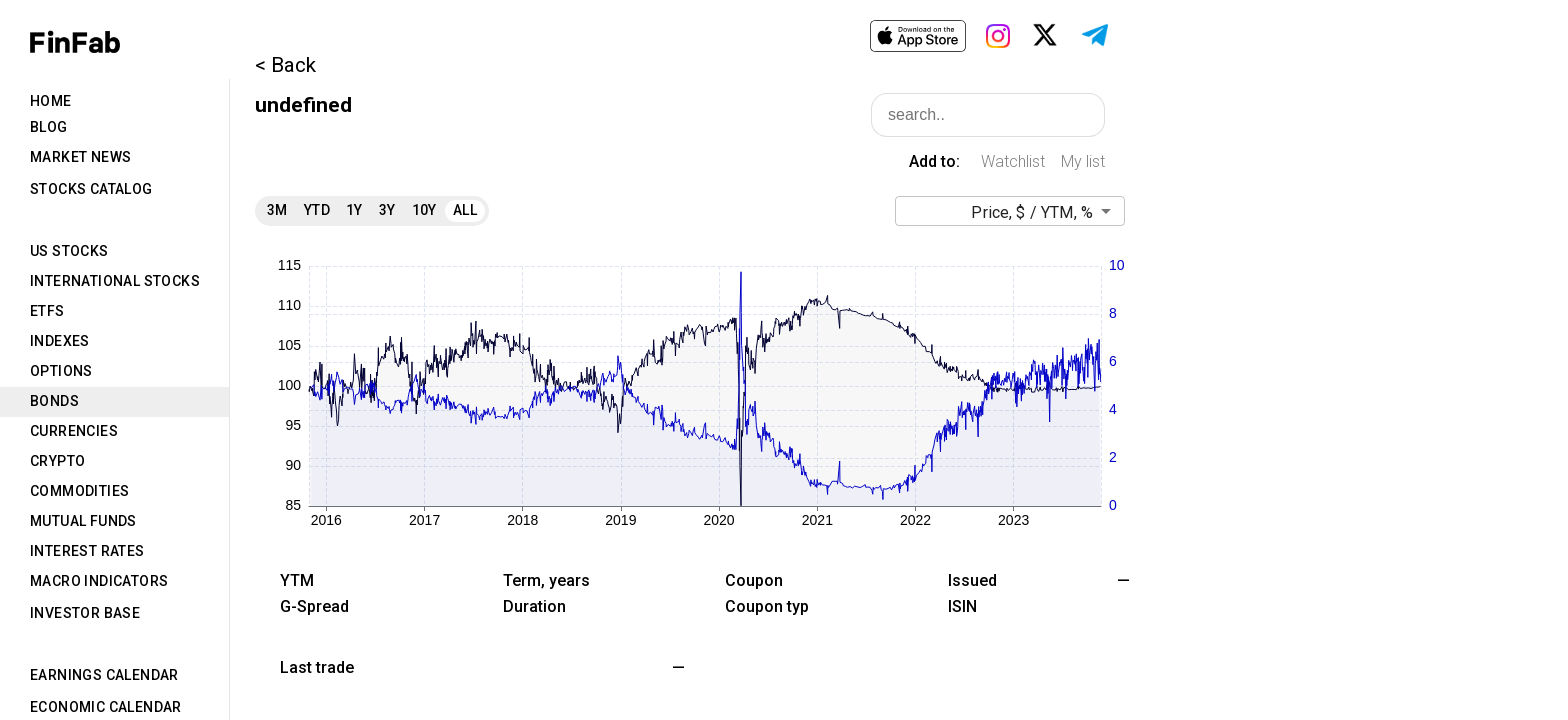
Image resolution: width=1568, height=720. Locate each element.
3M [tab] (277, 210)
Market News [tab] (80, 157)
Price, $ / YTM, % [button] (1032, 212)
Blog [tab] (49, 127)
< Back (285, 65)
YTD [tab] (317, 210)
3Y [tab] (387, 210)
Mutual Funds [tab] (83, 521)
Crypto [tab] (57, 461)
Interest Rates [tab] (87, 551)
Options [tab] (61, 371)
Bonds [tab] (54, 401)
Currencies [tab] (74, 431)
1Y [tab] (354, 210)
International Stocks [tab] (115, 281)
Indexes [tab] (60, 341)
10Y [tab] (424, 210)
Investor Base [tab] (85, 613)
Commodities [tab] (79, 491)
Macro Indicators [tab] (99, 581)
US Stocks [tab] (69, 251)
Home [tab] (51, 101)
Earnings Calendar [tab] (104, 675)
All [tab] (465, 210)
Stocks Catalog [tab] (91, 189)
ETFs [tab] (47, 311)
